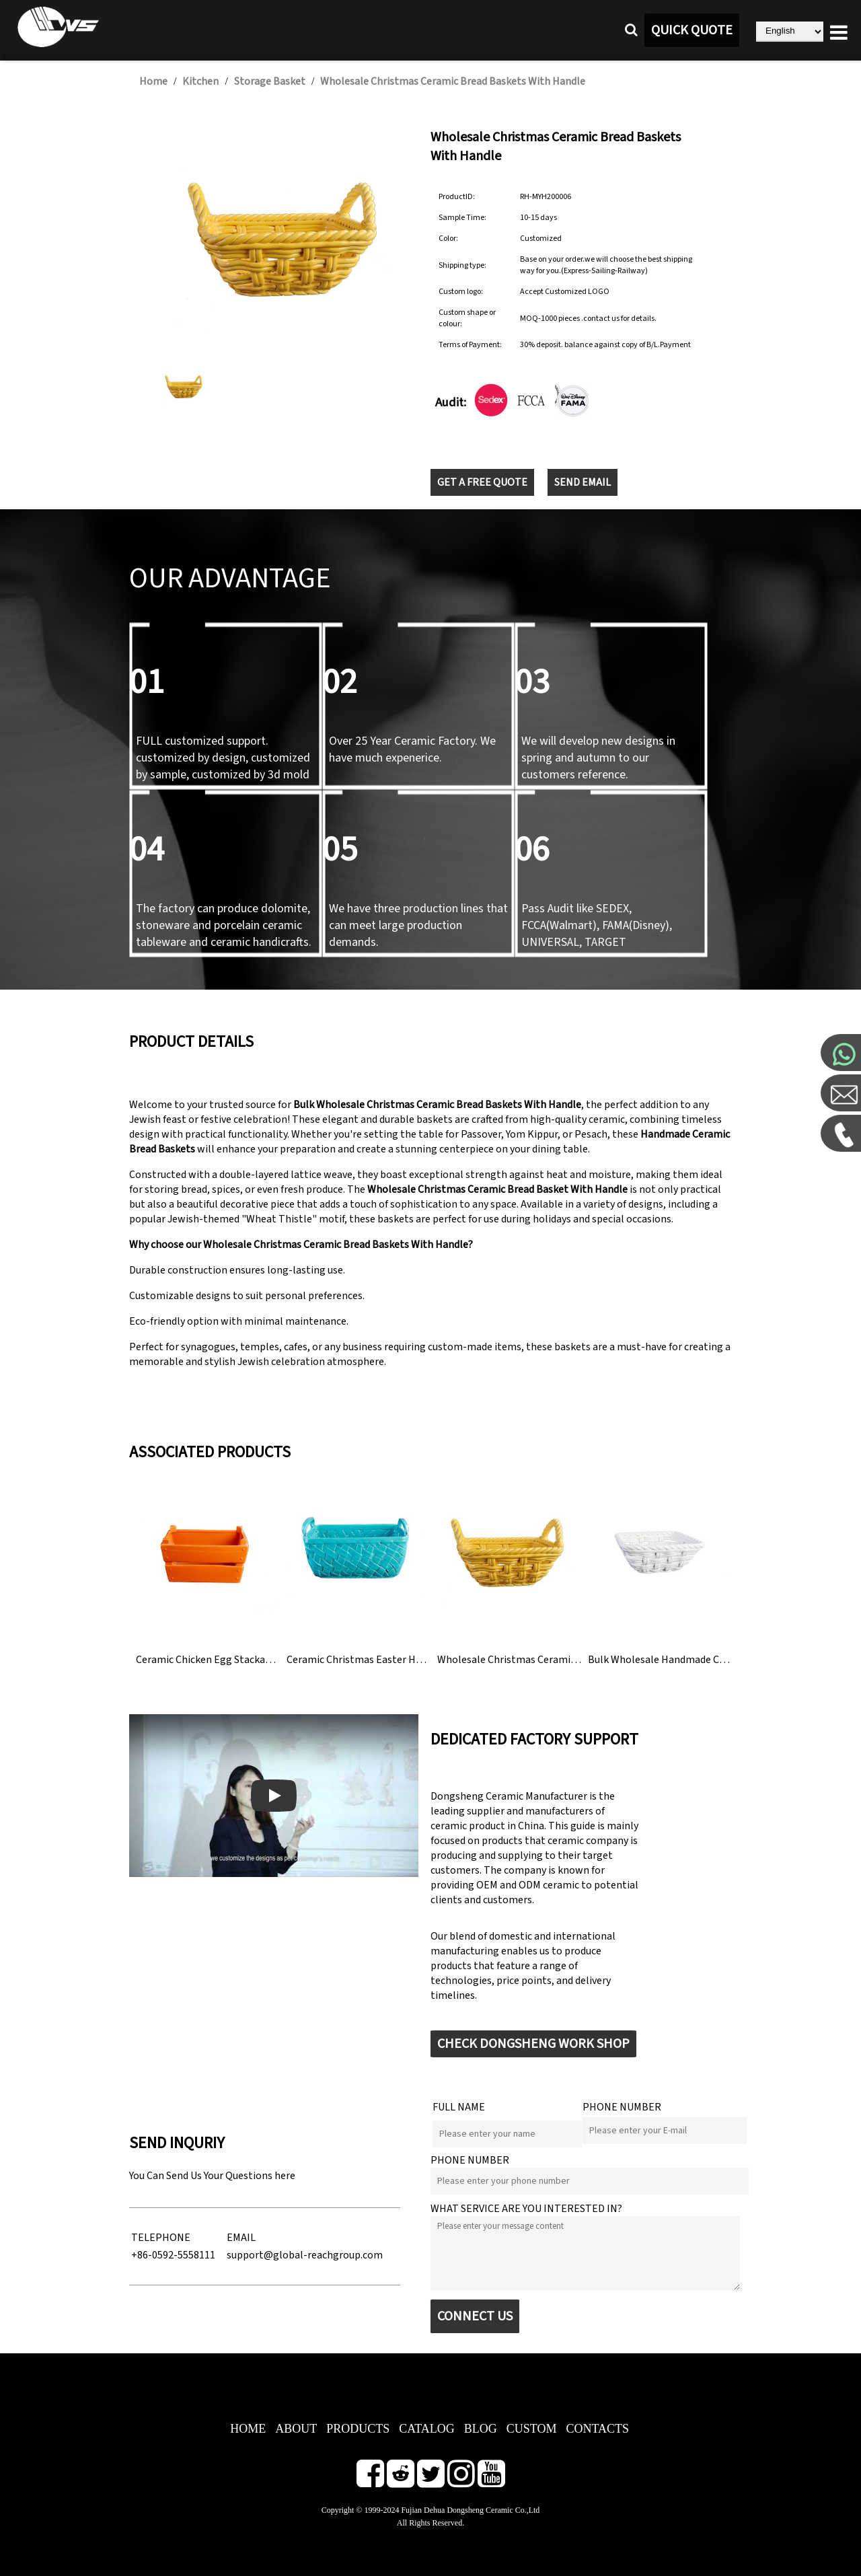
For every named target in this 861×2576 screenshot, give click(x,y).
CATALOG (427, 2428)
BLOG (480, 2428)
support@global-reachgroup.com (305, 2255)
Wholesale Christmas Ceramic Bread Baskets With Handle (452, 81)
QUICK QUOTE (692, 30)
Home (153, 81)
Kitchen (200, 81)
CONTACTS (597, 2428)
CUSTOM (532, 2428)
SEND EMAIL (582, 482)
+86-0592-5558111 (173, 2255)
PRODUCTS (357, 2428)
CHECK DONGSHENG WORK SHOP (533, 2043)
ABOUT (296, 2428)
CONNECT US (475, 2316)
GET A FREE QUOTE (482, 482)
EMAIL (241, 2237)
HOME (248, 2428)
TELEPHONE (160, 2237)
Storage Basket (269, 81)
